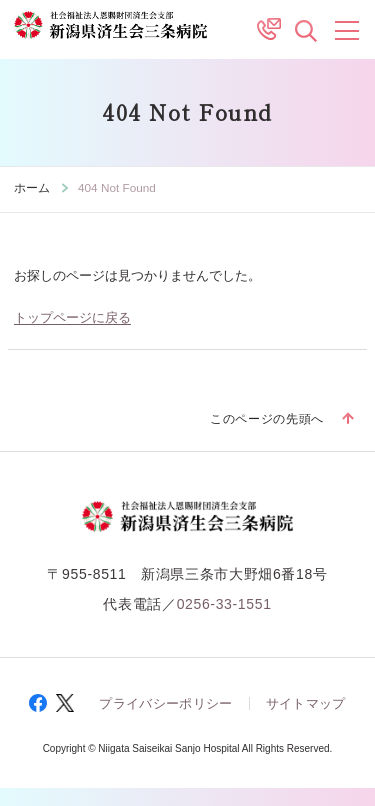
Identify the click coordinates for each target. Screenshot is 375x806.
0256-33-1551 (224, 604)
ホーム (32, 187)
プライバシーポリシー (165, 703)
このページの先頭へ (267, 419)
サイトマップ (306, 703)
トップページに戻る (72, 318)
